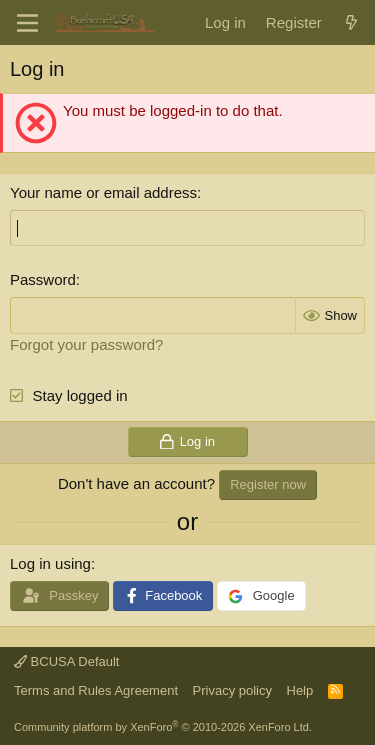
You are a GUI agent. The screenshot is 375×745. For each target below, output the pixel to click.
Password (43, 279)
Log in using (50, 563)
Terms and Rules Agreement (96, 690)
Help (300, 690)
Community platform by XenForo (163, 727)
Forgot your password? (86, 344)
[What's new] (351, 22)
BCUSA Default (67, 661)
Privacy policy (232, 690)
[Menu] (27, 23)
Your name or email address (103, 192)
